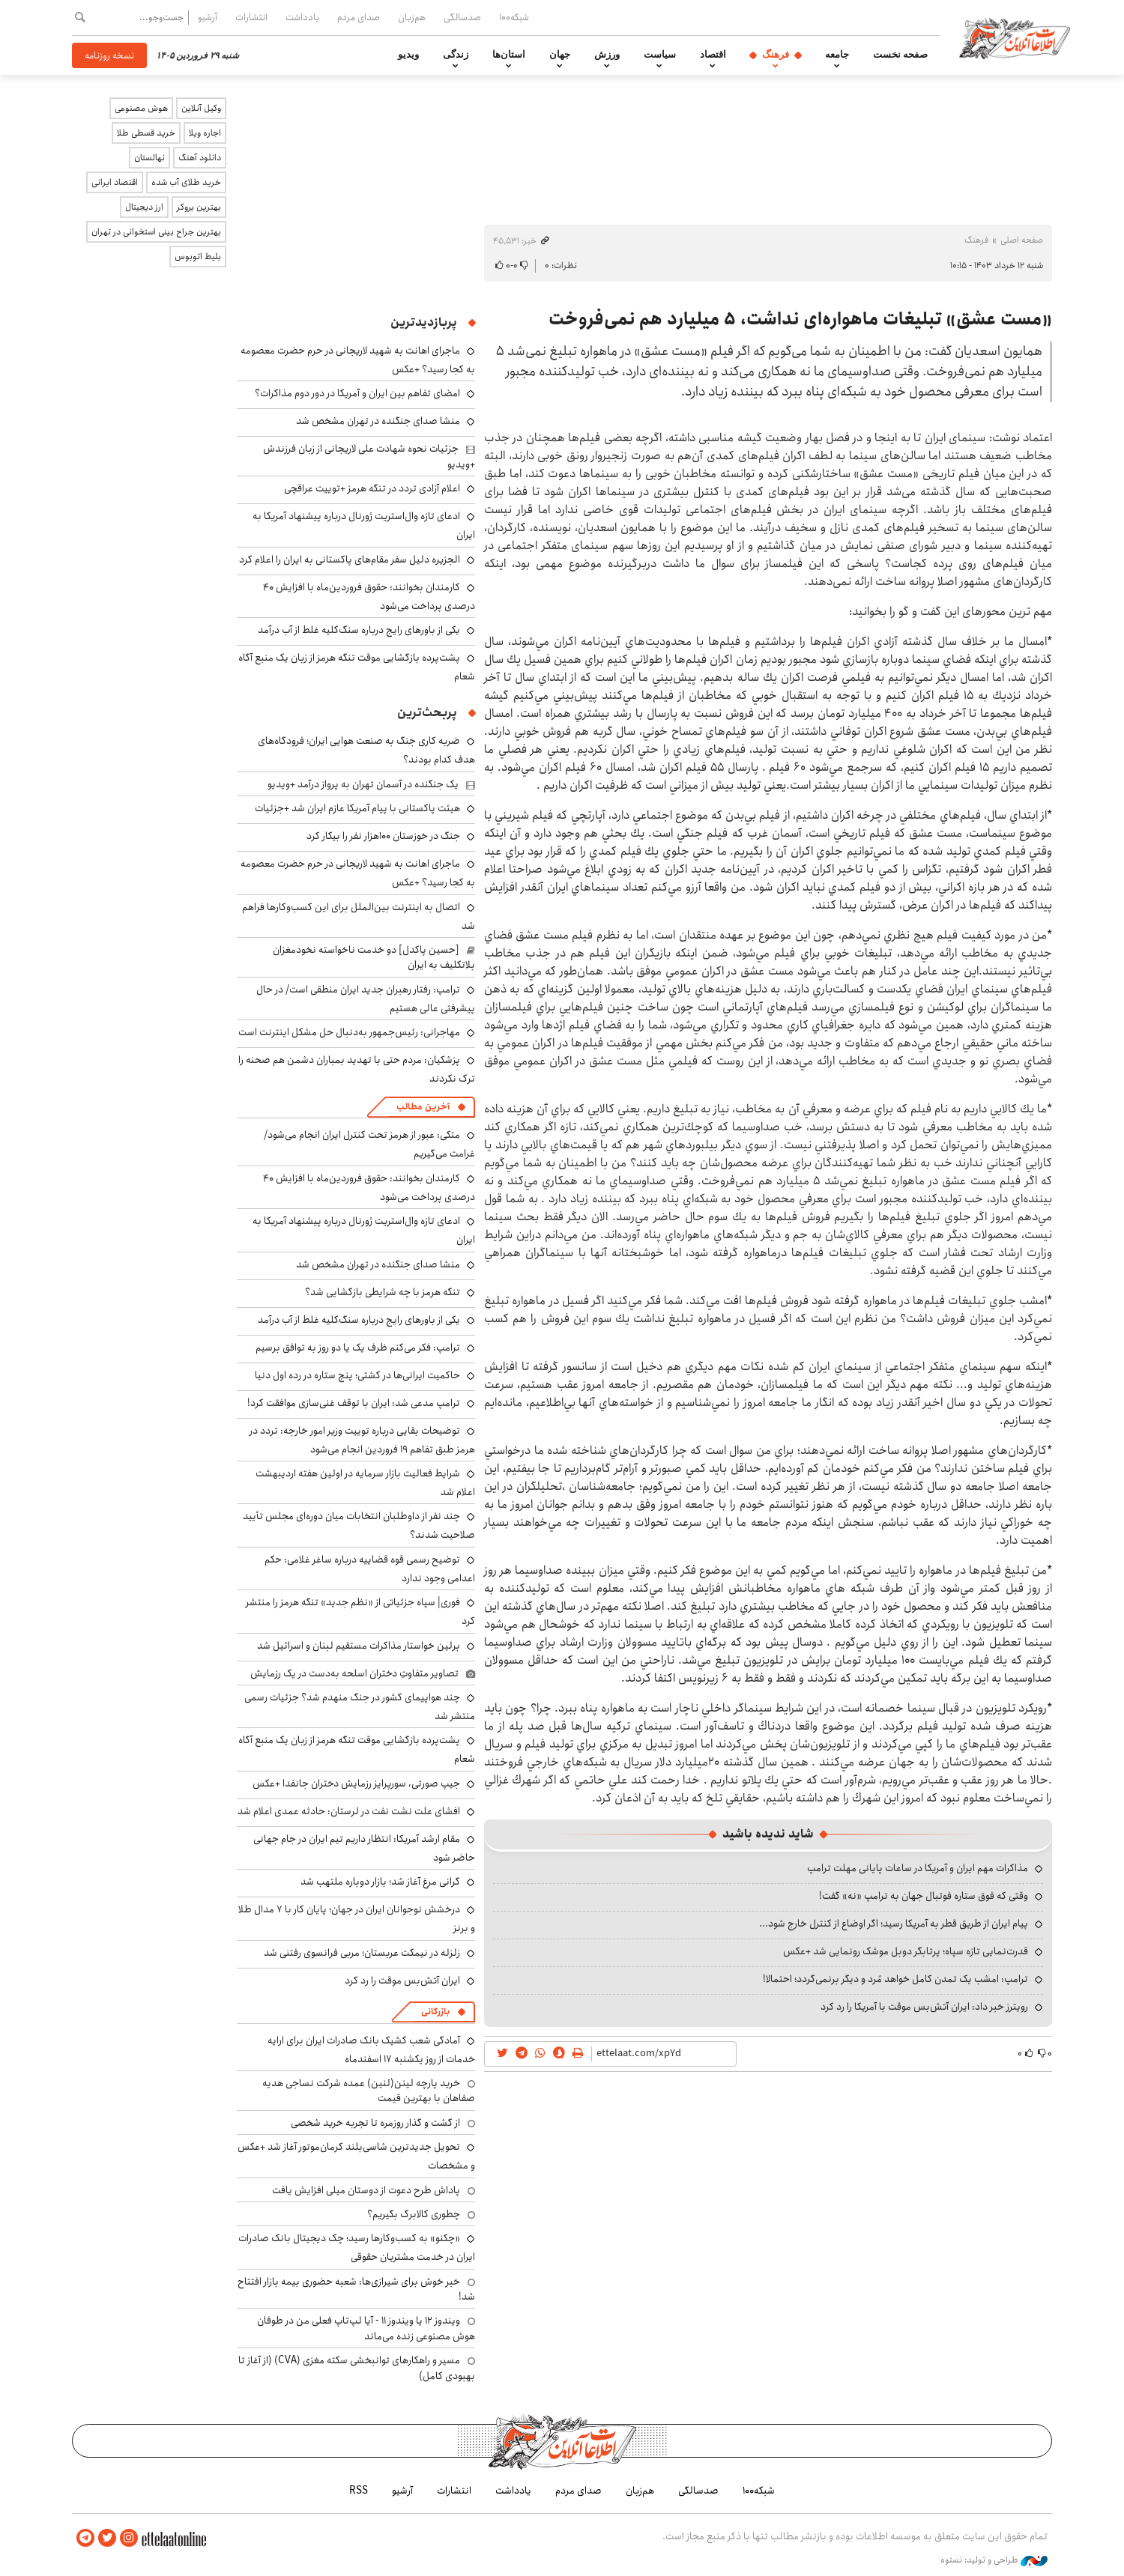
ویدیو (408, 54)
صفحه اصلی (1021, 240)
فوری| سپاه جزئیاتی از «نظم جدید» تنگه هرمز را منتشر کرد (360, 1611)
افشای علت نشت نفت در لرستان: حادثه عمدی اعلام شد (349, 1811)
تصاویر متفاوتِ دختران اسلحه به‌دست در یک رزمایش (354, 1673)
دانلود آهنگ (199, 158)
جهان (559, 54)
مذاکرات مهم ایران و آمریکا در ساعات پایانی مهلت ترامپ (917, 1868)
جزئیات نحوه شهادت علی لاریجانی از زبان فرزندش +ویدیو (369, 456)
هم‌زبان (412, 17)
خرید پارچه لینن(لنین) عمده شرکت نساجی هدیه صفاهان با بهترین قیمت (368, 2090)
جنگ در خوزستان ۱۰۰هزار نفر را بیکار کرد (383, 836)
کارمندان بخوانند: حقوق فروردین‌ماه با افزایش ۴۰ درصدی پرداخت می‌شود (369, 596)
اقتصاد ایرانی (114, 182)
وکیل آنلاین (201, 108)
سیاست (660, 54)
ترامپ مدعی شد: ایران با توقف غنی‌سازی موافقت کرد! (353, 1403)
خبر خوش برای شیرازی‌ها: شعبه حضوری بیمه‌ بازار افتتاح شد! (356, 2289)
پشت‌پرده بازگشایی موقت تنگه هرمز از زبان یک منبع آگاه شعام (356, 667)
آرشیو (207, 17)
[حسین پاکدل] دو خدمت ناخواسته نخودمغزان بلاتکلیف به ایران (374, 957)
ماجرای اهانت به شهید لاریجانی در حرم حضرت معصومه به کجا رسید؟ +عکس (358, 873)
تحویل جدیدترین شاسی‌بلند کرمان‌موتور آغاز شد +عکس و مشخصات (356, 2156)
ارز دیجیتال (144, 207)
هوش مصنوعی (141, 108)
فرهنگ (775, 54)
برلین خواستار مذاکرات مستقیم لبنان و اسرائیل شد (358, 1645)
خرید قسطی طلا (146, 133)
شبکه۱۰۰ (514, 17)
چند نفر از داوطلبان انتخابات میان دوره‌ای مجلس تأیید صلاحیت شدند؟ (359, 1525)
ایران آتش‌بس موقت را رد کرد (402, 1980)
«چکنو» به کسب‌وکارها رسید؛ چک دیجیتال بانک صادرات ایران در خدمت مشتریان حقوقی (356, 2247)
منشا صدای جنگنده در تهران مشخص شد (378, 421)
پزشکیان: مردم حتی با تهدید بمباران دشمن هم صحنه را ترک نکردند (356, 1069)
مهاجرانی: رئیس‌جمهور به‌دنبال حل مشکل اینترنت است (349, 1032)
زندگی (455, 54)
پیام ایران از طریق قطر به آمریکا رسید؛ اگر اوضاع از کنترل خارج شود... (893, 1923)
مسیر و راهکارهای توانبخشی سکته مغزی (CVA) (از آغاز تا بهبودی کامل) (356, 2367)
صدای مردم (358, 17)
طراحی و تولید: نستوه (994, 2560)
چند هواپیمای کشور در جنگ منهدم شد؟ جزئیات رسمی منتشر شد (359, 1706)
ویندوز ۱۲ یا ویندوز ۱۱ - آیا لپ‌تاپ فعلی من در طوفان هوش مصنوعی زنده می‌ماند (366, 2328)
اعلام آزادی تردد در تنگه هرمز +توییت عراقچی (372, 488)
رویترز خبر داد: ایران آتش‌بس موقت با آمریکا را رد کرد (924, 2006)
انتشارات (251, 17)
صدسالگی (462, 17)
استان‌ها (508, 54)
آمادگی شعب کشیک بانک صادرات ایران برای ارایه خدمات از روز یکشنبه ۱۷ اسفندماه (371, 2049)
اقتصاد (713, 54)
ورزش (607, 54)
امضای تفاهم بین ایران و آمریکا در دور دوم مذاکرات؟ (357, 393)
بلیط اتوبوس (198, 256)
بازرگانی (435, 2011)
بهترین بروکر (199, 207)
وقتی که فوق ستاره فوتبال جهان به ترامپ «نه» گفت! (923, 1896)
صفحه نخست (900, 54)
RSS (358, 2490)
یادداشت (302, 17)
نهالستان (149, 158)
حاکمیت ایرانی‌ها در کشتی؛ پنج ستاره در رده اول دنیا (357, 1375)
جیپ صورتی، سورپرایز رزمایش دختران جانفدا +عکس (356, 1783)
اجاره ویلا (205, 133)
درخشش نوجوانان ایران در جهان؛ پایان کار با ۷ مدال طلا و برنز (356, 1918)
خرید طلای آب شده (186, 182)
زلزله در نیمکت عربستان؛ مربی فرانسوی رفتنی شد (362, 1953)
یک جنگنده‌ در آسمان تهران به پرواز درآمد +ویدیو (363, 784)
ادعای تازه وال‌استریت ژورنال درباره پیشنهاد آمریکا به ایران (364, 1230)
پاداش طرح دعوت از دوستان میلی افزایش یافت (366, 2190)
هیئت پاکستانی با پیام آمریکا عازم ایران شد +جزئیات (357, 808)
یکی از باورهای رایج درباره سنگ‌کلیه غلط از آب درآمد (359, 630)
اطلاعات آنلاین (1014, 37)
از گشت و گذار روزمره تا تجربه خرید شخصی (375, 2123)
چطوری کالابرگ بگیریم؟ (413, 2214)
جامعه (837, 54)
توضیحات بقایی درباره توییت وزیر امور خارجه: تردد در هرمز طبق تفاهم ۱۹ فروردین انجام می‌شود (362, 1440)
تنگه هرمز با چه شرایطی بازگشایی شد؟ (382, 1292)
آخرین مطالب (423, 1107)
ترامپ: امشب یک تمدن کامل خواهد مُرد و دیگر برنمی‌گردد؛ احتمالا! (895, 1979)
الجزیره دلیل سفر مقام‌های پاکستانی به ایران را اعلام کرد (349, 559)
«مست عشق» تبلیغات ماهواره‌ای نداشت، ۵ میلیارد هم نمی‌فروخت (800, 319)
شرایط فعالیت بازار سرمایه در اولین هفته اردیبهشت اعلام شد (365, 1482)
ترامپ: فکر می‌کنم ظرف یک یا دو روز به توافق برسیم (358, 1347)
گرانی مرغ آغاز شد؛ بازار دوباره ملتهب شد (380, 1881)
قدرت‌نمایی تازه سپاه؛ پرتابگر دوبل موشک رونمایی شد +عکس (905, 1951)
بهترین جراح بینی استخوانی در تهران (156, 232)
